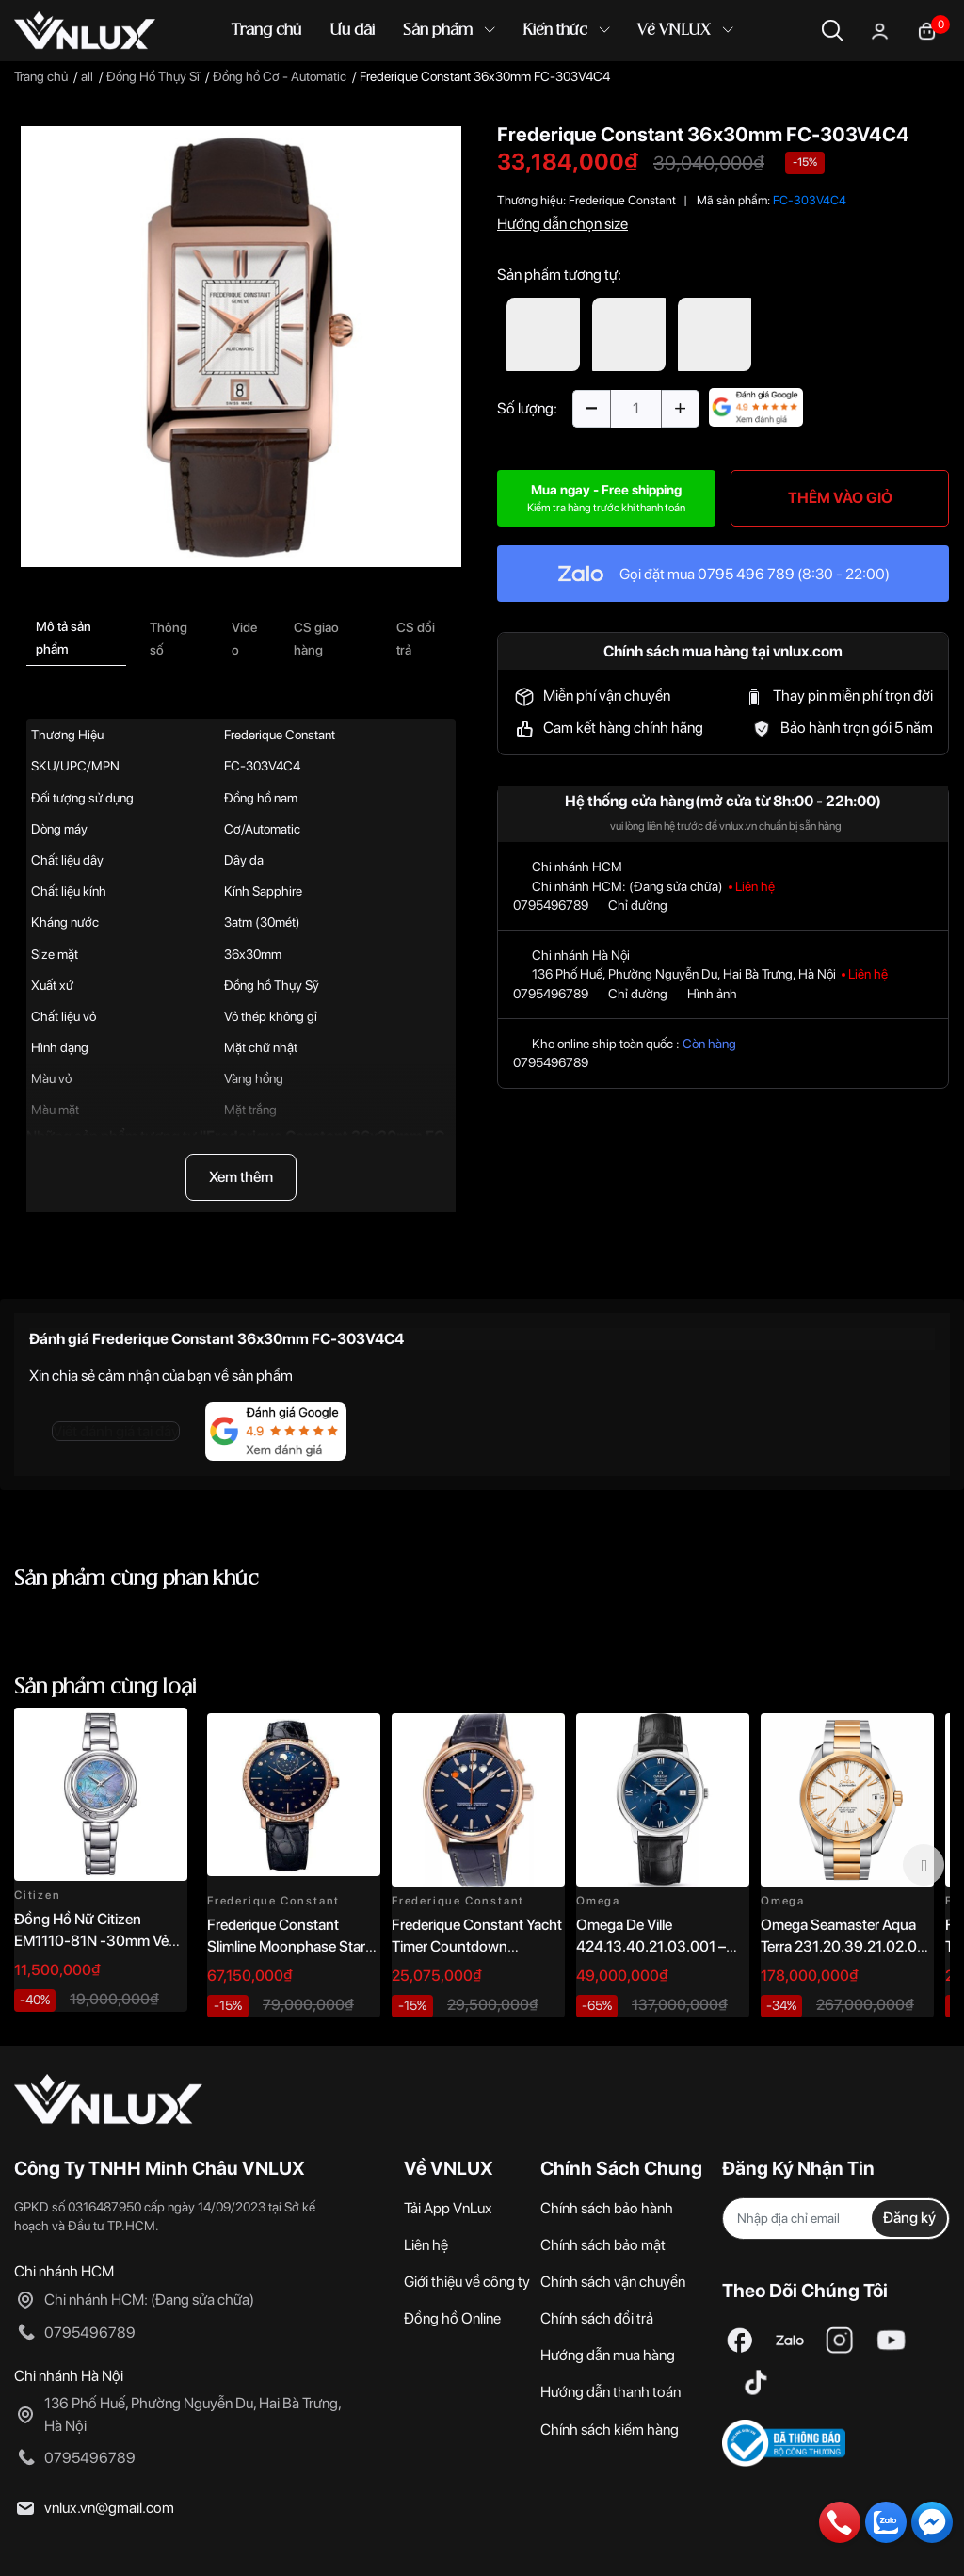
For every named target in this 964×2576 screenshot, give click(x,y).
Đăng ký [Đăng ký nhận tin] (909, 2218)
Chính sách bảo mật (603, 2245)
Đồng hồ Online (452, 2318)
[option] (241, 346)
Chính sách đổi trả (596, 2318)
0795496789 (550, 905)
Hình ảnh (712, 993)
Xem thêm (241, 1177)
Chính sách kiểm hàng (609, 2429)
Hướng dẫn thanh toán (610, 2392)
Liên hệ (426, 2245)
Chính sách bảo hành (606, 2208)
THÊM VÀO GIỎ (840, 498)
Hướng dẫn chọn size (562, 224)
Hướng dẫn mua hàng (607, 2355)
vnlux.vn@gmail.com (109, 2508)
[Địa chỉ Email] (836, 2218)
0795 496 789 (746, 574)
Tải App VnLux (448, 2208)
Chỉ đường (637, 905)
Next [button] (923, 1865)
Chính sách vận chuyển (612, 2282)
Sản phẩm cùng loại (105, 1687)
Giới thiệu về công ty (467, 2282)
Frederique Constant (622, 200)
